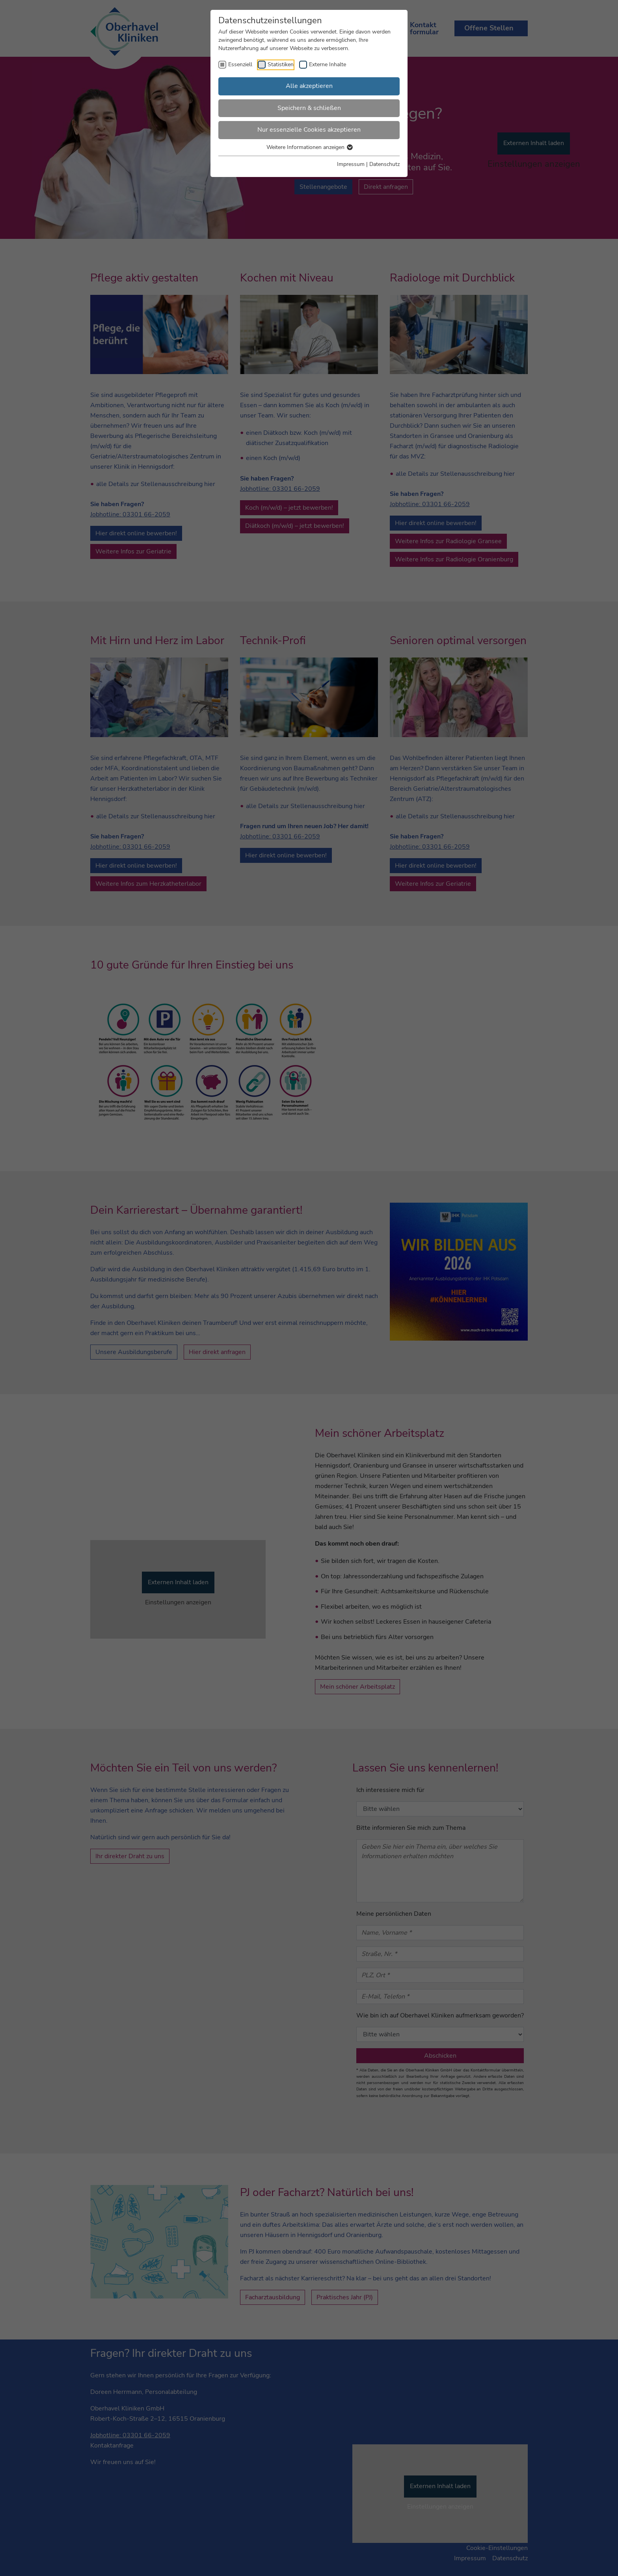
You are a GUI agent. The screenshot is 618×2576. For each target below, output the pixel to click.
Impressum (351, 164)
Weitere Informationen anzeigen (309, 147)
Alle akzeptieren (309, 86)
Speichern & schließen (309, 108)
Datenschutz (384, 164)
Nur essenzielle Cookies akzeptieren (309, 129)
